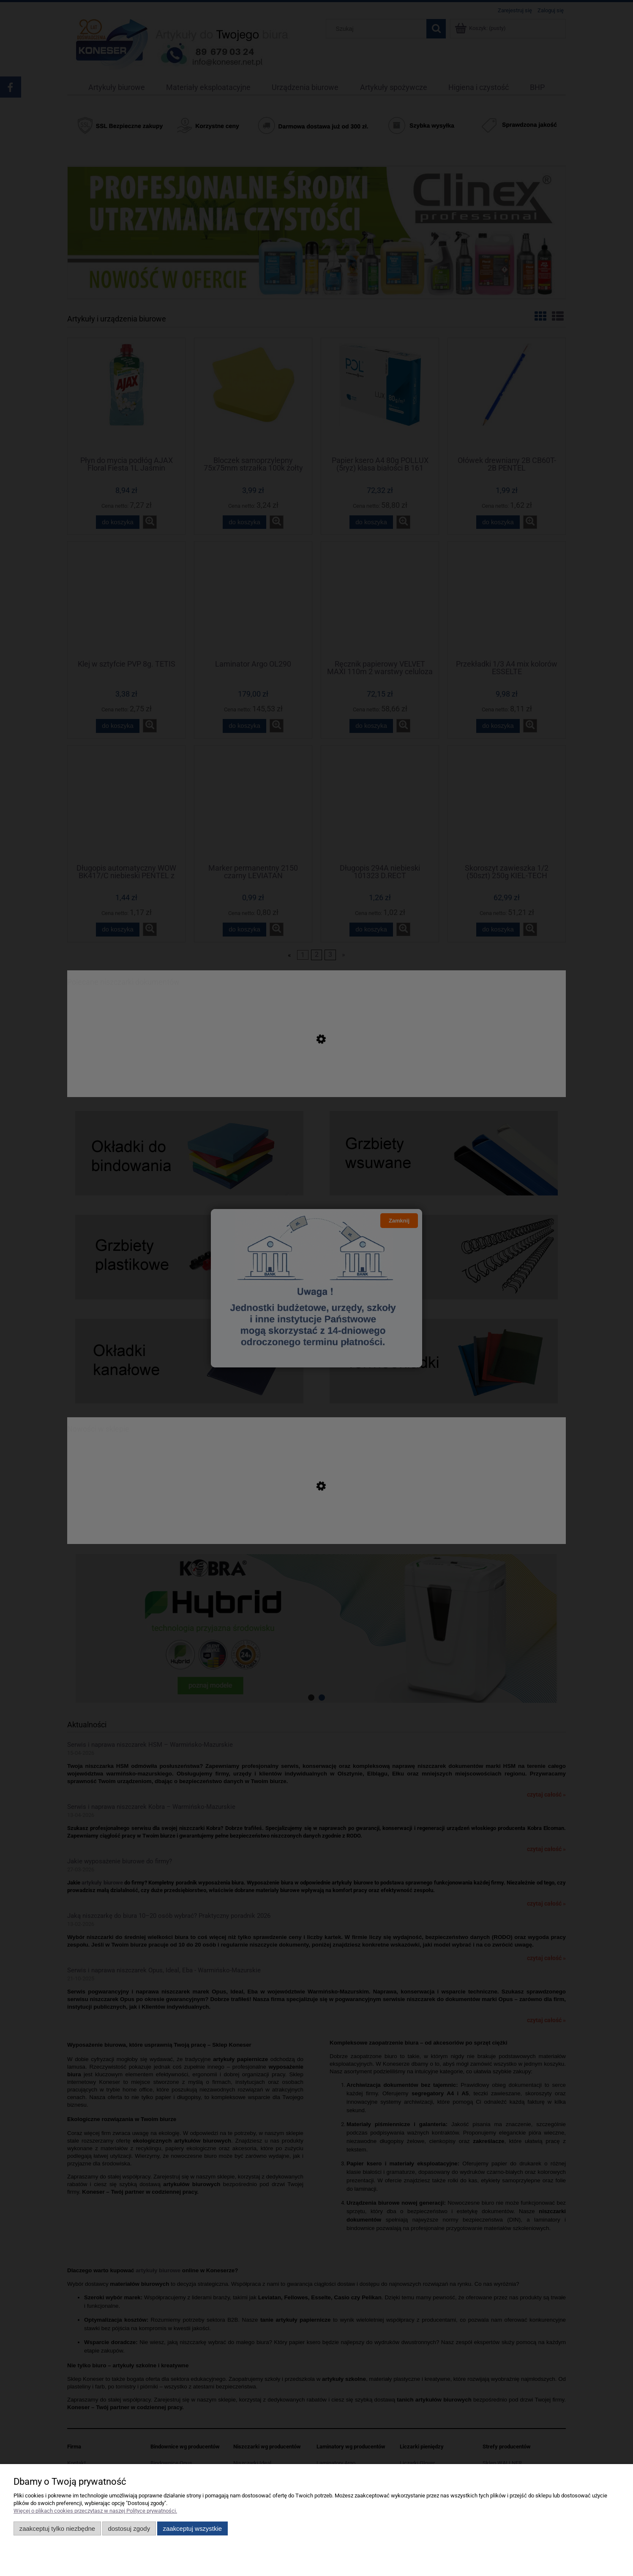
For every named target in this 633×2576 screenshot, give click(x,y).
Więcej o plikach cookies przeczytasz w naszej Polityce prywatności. (95, 2511)
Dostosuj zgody (129, 2528)
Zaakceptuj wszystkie (192, 2528)
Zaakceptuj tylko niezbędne (57, 2528)
